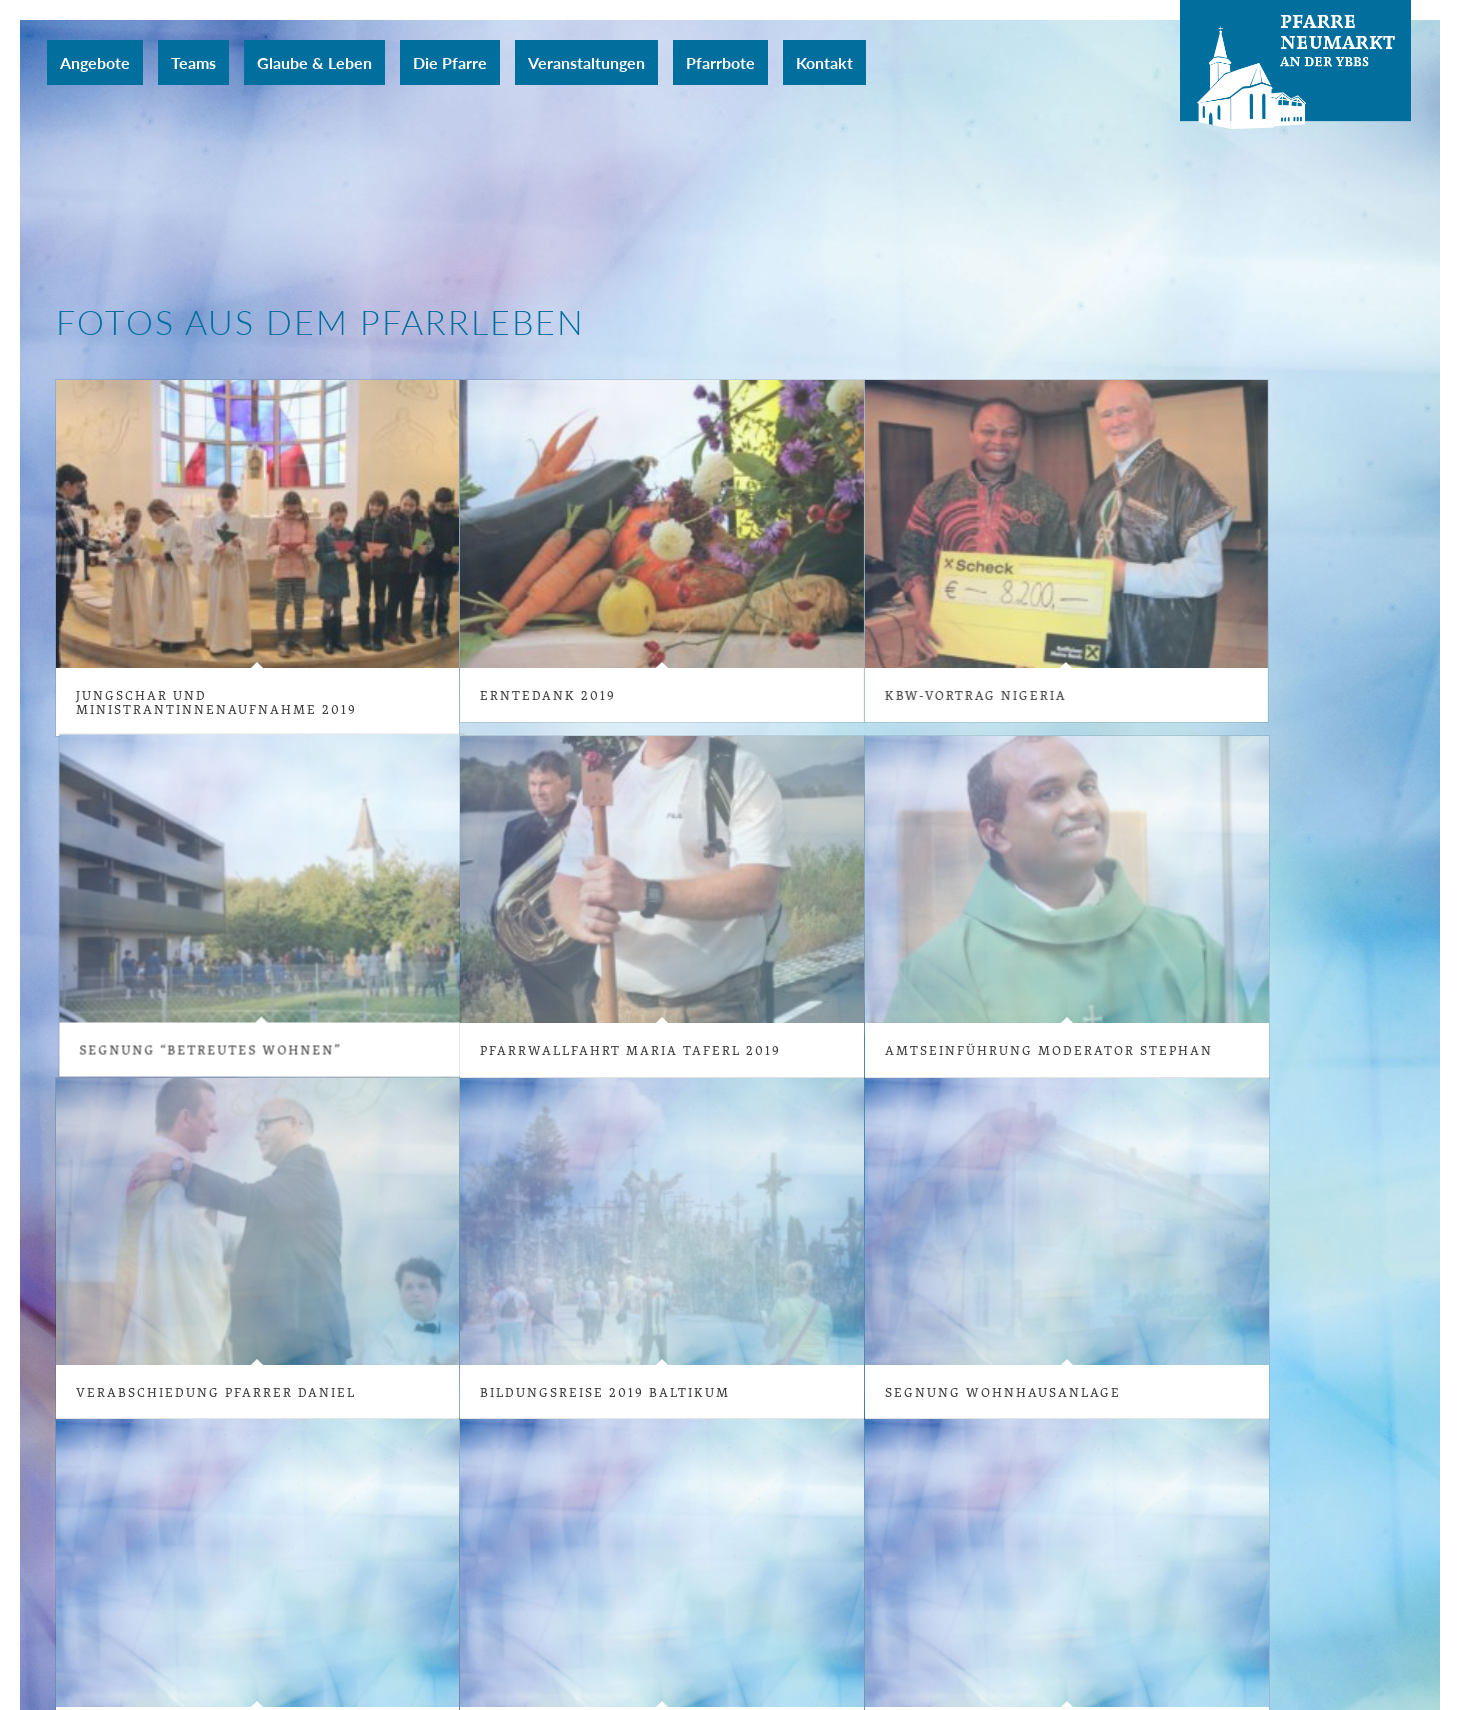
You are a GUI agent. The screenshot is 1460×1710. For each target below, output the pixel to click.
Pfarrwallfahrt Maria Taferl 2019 (624, 1050)
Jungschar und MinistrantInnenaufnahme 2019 (216, 702)
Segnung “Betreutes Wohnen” (448, 964)
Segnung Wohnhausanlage (990, 1390)
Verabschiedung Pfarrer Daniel (226, 1385)
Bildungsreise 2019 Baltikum (615, 1385)
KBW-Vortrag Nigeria (941, 695)
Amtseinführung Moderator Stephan (1041, 1050)
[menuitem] (95, 62)
